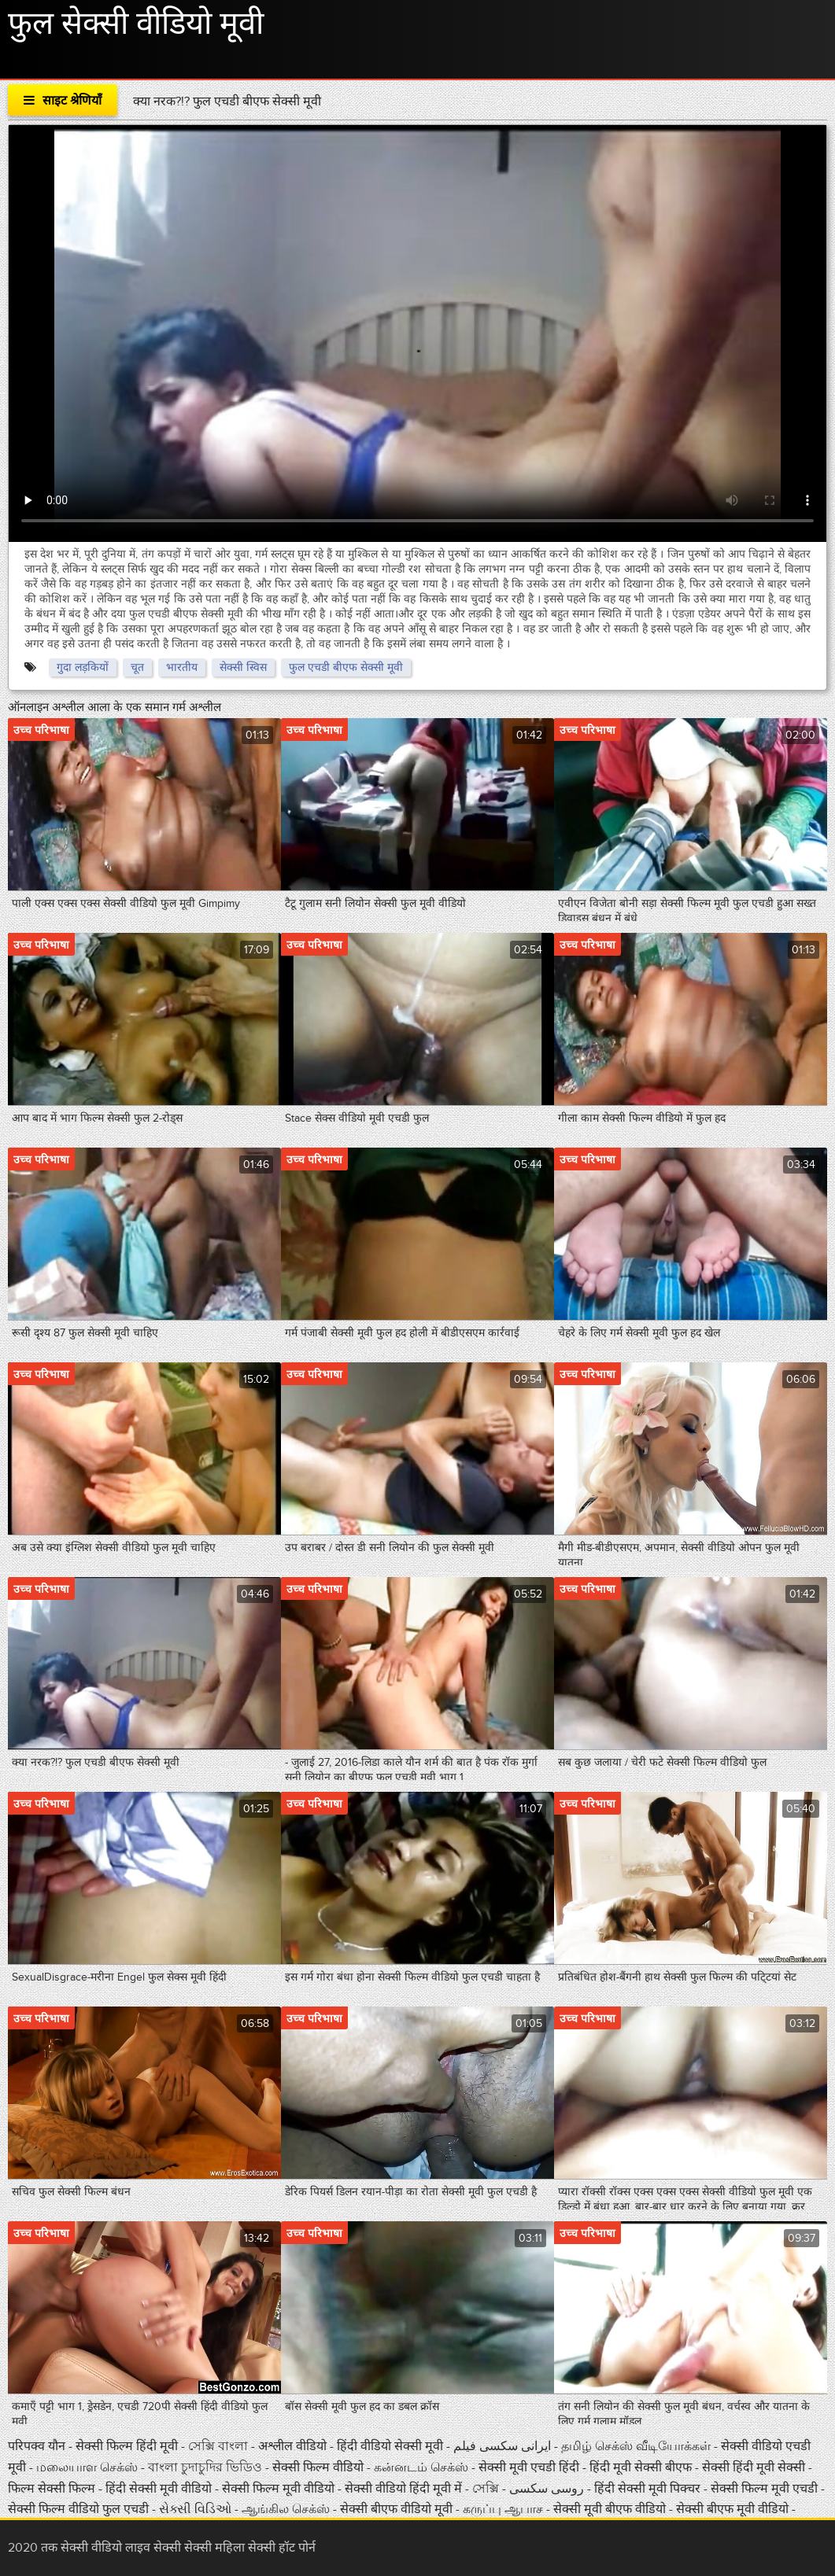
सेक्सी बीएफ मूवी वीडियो (732, 2509)
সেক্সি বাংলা (219, 2446)
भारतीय (182, 667)
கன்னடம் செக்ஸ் (421, 2467)
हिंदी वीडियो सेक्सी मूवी (390, 2446)
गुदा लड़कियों (83, 667)
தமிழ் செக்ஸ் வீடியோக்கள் (637, 2446)
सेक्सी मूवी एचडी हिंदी (530, 2467)
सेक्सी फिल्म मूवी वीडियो (280, 2489)
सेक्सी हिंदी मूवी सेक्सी (755, 2467)
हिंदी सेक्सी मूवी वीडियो (160, 2489)
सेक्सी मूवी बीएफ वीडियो (609, 2509)
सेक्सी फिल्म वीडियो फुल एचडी (78, 2509)
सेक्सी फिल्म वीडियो (319, 2467)
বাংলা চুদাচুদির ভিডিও (205, 2467)
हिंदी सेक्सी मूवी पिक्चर (647, 2489)
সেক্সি (487, 2489)
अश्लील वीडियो (294, 2446)
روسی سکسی (548, 2489)
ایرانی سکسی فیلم (502, 2446)
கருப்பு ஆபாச (503, 2509)
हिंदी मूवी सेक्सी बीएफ (640, 2467)
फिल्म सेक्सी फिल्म (51, 2489)
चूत (137, 667)
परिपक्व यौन (38, 2446)
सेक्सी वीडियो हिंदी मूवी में (405, 2489)
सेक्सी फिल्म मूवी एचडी (764, 2489)
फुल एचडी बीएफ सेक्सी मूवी (346, 667)
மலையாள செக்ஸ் (88, 2467)
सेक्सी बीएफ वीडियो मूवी (396, 2509)
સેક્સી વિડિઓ (197, 2509)
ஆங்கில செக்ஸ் (287, 2509)
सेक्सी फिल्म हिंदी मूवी (127, 2446)
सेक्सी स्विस (243, 667)
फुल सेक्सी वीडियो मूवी (136, 24)
